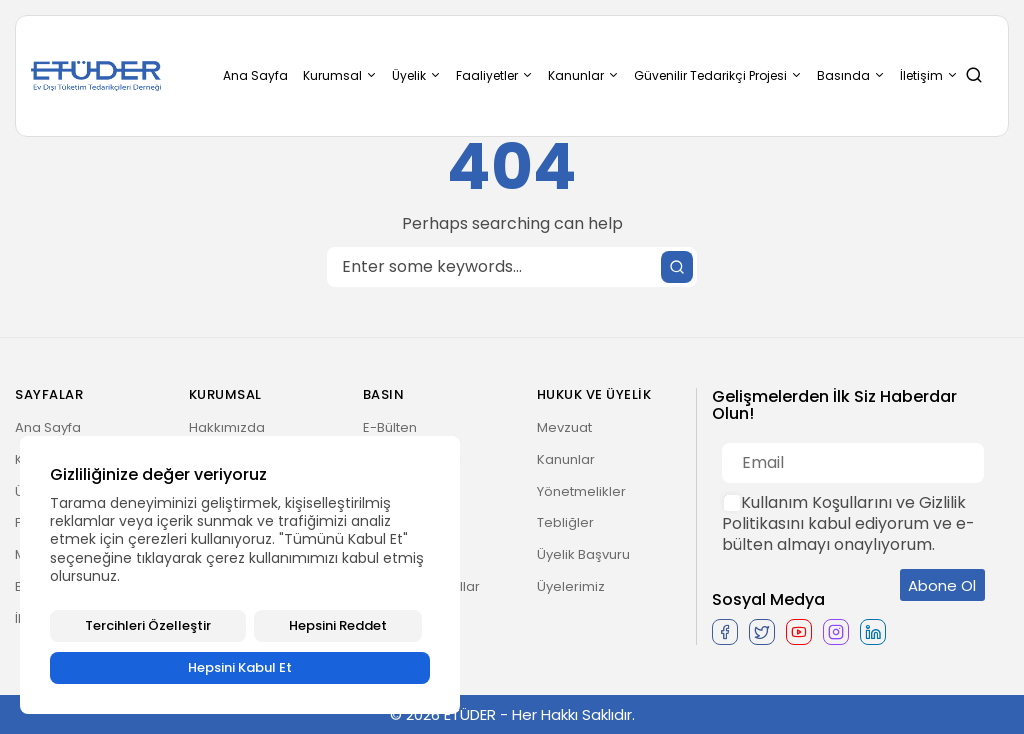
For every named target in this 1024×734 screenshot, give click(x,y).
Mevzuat (564, 427)
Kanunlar (583, 75)
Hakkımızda (227, 427)
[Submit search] (677, 267)
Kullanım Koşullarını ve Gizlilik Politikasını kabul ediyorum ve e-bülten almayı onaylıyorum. (848, 523)
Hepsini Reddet (338, 625)
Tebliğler (565, 522)
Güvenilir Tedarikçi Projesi (718, 75)
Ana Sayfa (255, 75)
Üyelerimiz (571, 586)
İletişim (929, 75)
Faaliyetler (494, 75)
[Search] (512, 267)
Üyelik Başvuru (583, 554)
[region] (240, 575)
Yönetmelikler (581, 491)
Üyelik (416, 75)
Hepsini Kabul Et (240, 667)
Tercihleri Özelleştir (148, 625)
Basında (851, 75)
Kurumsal (340, 75)
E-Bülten (390, 427)
